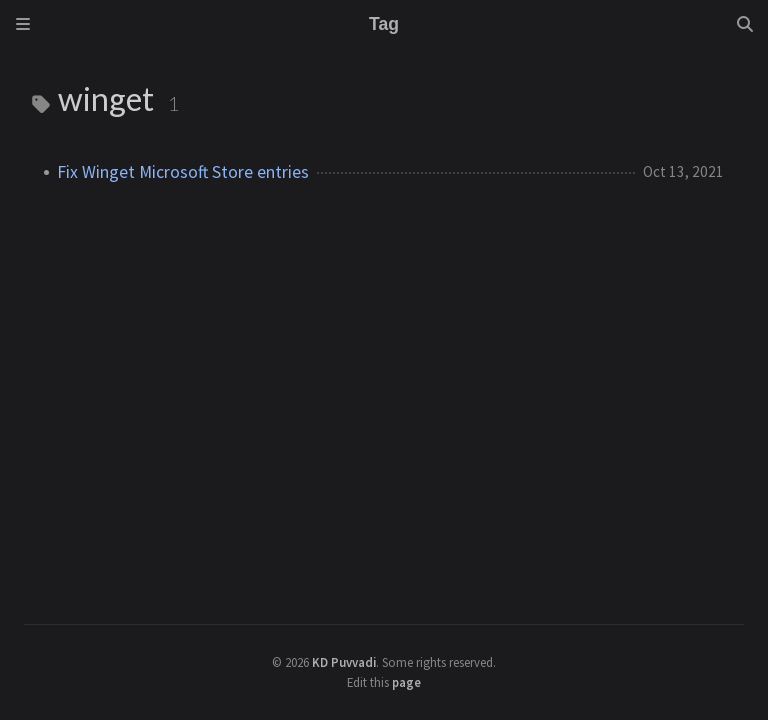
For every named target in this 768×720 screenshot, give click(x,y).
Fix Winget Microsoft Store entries (183, 172)
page (406, 682)
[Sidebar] (23, 24)
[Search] (745, 24)
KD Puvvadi (344, 662)
